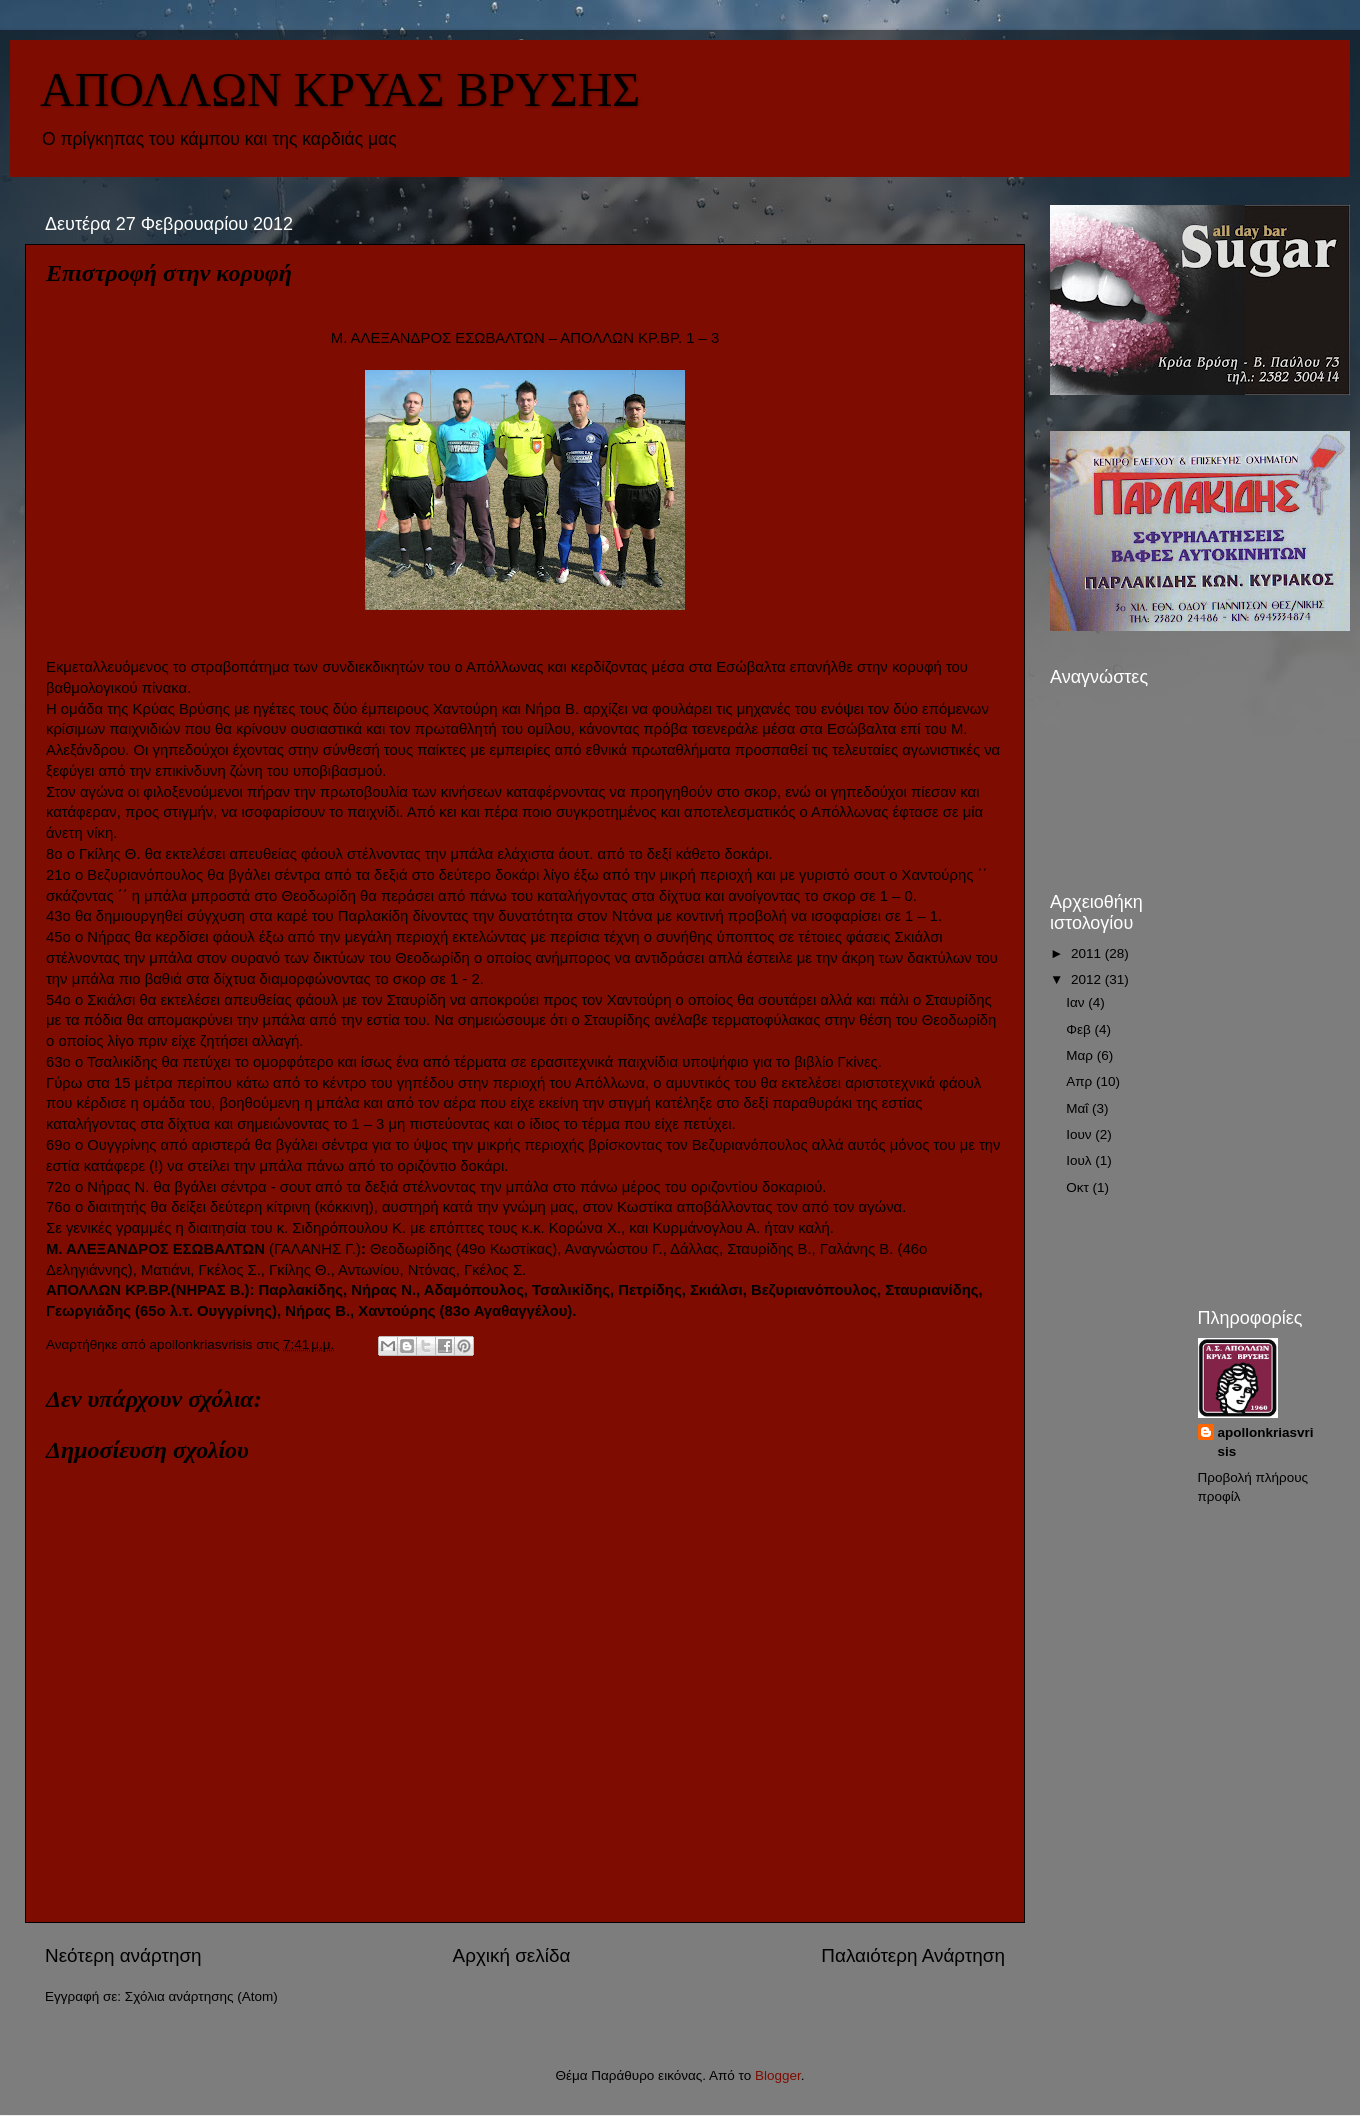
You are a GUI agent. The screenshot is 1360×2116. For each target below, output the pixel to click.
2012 (1088, 979)
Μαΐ (1079, 1108)
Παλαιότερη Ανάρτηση (913, 1955)
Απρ (1081, 1081)
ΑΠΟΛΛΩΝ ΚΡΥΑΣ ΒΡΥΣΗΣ (340, 89)
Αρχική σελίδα (512, 1955)
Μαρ (1081, 1055)
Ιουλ (1080, 1160)
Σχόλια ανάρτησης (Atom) (201, 1996)
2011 (1088, 953)
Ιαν (1077, 1002)
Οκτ (1079, 1187)
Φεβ (1080, 1029)
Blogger (778, 2075)
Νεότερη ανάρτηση (123, 1955)
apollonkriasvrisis (1266, 1442)
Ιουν (1080, 1134)
